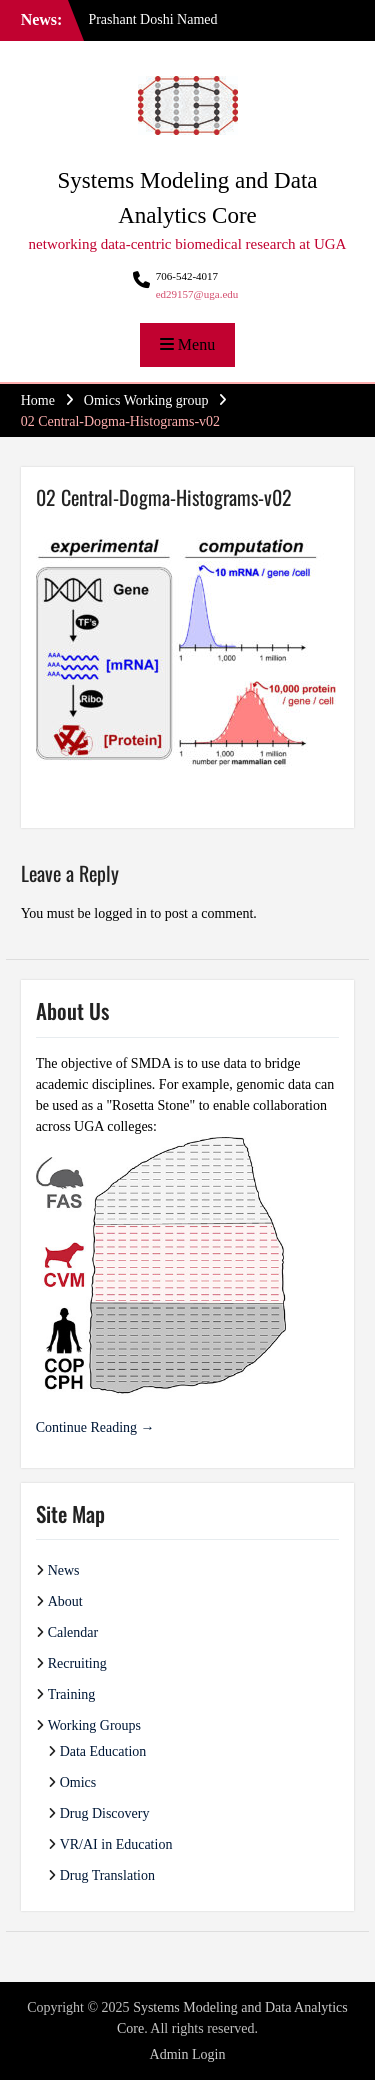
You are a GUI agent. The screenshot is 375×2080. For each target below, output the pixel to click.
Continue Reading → (95, 1427)
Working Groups (94, 1725)
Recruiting (77, 1663)
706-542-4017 (187, 276)
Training (72, 1694)
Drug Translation (107, 1875)
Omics (78, 1782)
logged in (120, 913)
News (64, 1570)
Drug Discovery (105, 1813)
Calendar (73, 1632)
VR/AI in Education (116, 1844)
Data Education (103, 1751)
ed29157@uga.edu (197, 294)
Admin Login (188, 2054)
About (65, 1601)
